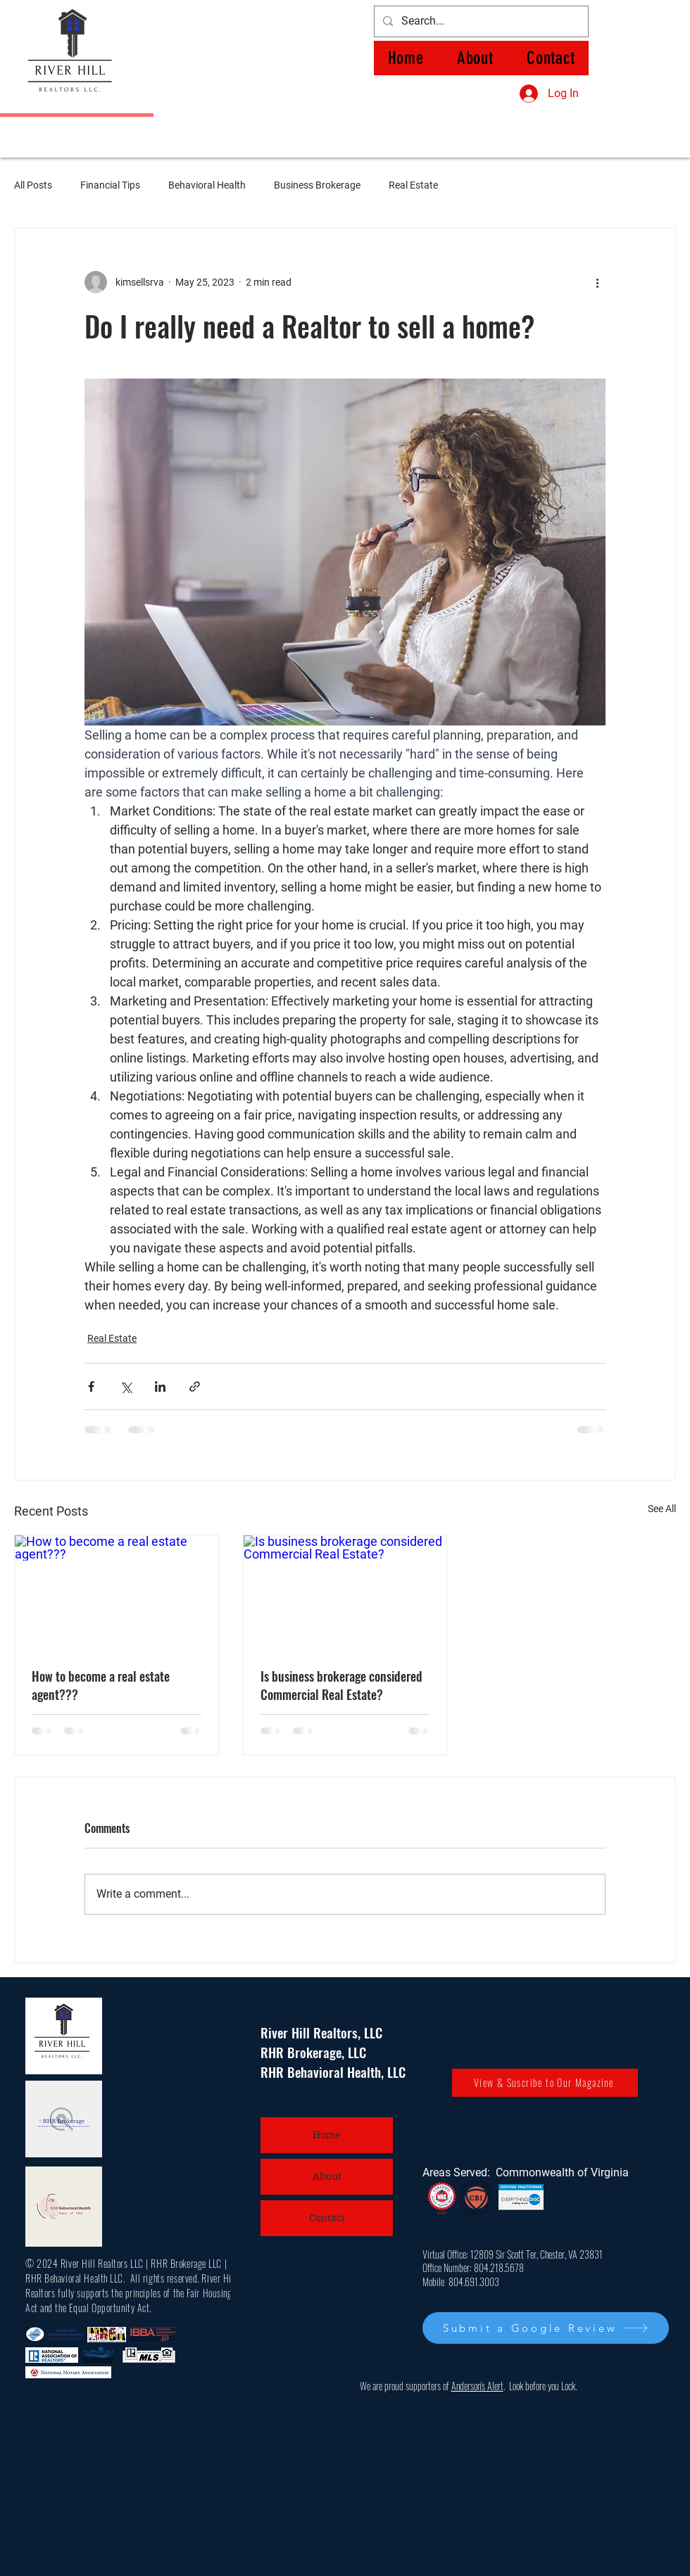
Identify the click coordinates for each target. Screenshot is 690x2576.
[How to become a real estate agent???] (116, 1592)
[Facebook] (175, 21)
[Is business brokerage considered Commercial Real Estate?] (345, 1592)
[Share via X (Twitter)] (125, 1386)
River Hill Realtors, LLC (321, 2032)
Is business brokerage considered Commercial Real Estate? (341, 1685)
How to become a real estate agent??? (101, 1685)
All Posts (33, 185)
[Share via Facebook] (91, 1386)
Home (327, 2134)
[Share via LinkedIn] (160, 1386)
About (327, 2176)
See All (662, 1508)
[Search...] (479, 21)
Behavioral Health (207, 185)
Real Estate (413, 185)
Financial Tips (110, 185)
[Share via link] (194, 1386)
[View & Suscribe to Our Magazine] (545, 2083)
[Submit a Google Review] (545, 2328)
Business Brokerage (317, 185)
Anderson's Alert (477, 2385)
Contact (327, 2218)
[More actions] (597, 282)
